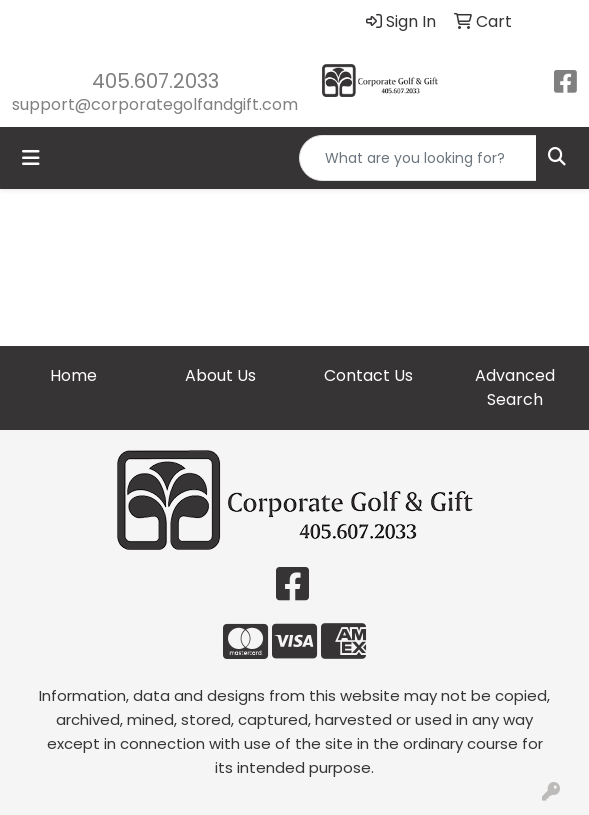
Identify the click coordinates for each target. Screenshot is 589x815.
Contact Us (368, 375)
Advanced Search (515, 387)
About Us (220, 375)
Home (73, 375)
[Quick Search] (418, 158)
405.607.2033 (155, 81)
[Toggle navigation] (31, 158)
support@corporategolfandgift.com (155, 104)
